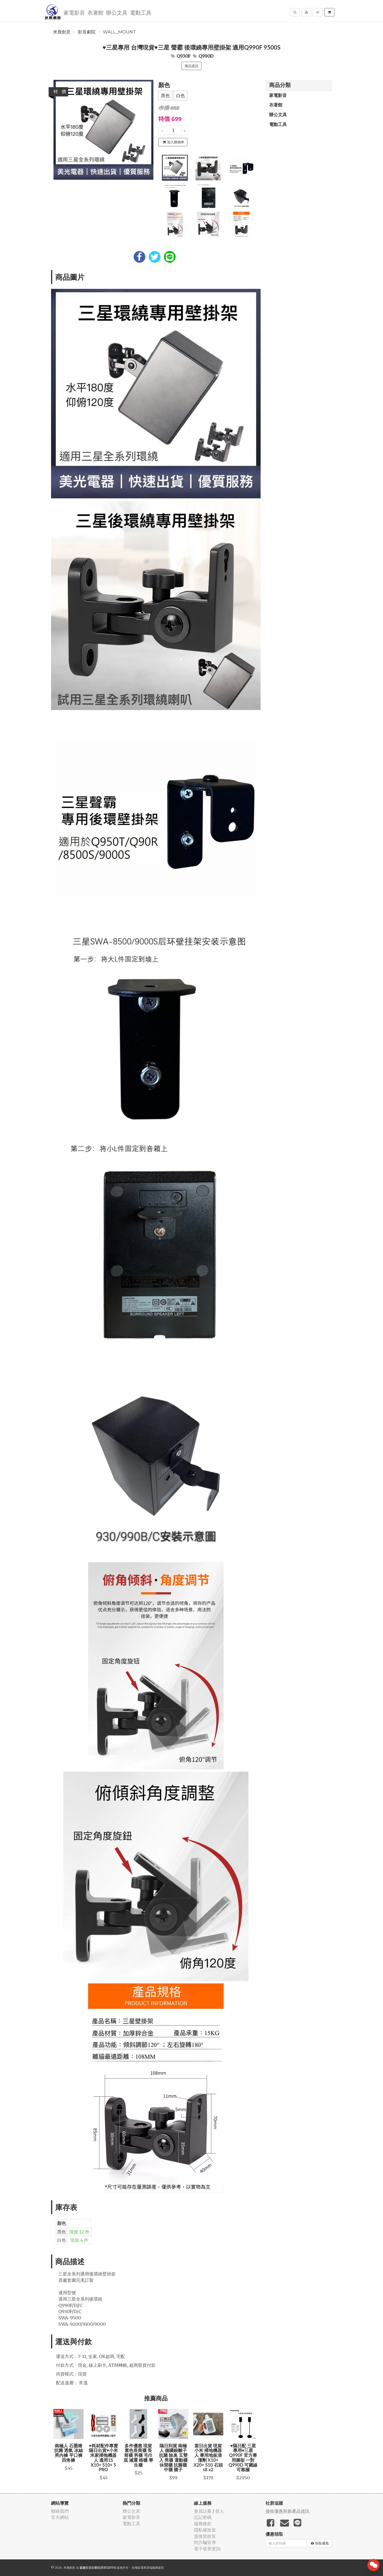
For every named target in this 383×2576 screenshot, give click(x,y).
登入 (219, 2511)
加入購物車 (173, 142)
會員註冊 (203, 2511)
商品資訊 (191, 66)
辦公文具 (117, 12)
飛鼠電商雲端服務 (146, 2567)
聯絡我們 (60, 2511)
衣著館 (95, 12)
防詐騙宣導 (205, 2542)
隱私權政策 (205, 2530)
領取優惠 (320, 2543)
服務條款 (203, 2523)
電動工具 (140, 12)
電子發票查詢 (207, 2549)
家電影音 (74, 12)
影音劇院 (87, 32)
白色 (180, 95)
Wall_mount (119, 32)
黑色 (165, 95)
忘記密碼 (203, 2517)
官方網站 (60, 2517)
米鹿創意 (62, 32)
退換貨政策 (205, 2536)
